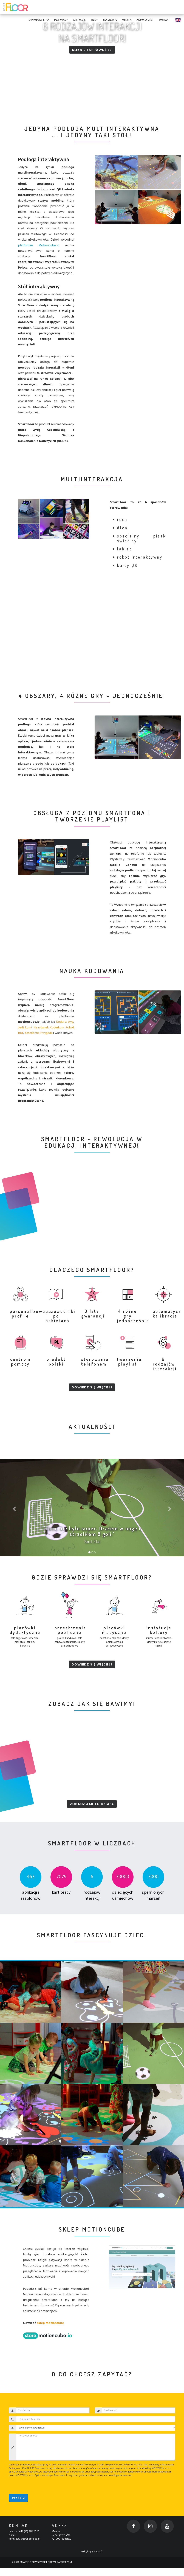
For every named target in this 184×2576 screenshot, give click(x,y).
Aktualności (145, 20)
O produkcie (39, 20)
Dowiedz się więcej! (92, 1387)
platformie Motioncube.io (38, 245)
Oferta (126, 20)
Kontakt (164, 20)
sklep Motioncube (50, 2323)
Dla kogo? (61, 20)
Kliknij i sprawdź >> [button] (92, 49)
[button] (14, 1507)
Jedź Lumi (25, 1027)
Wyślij (18, 2498)
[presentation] (36, 2484)
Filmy (94, 20)
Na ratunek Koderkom (48, 1027)
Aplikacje (79, 20)
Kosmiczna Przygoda (38, 1033)
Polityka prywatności (92, 2552)
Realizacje (110, 20)
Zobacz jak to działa (92, 1804)
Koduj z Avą (64, 1021)
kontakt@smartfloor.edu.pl (24, 2539)
